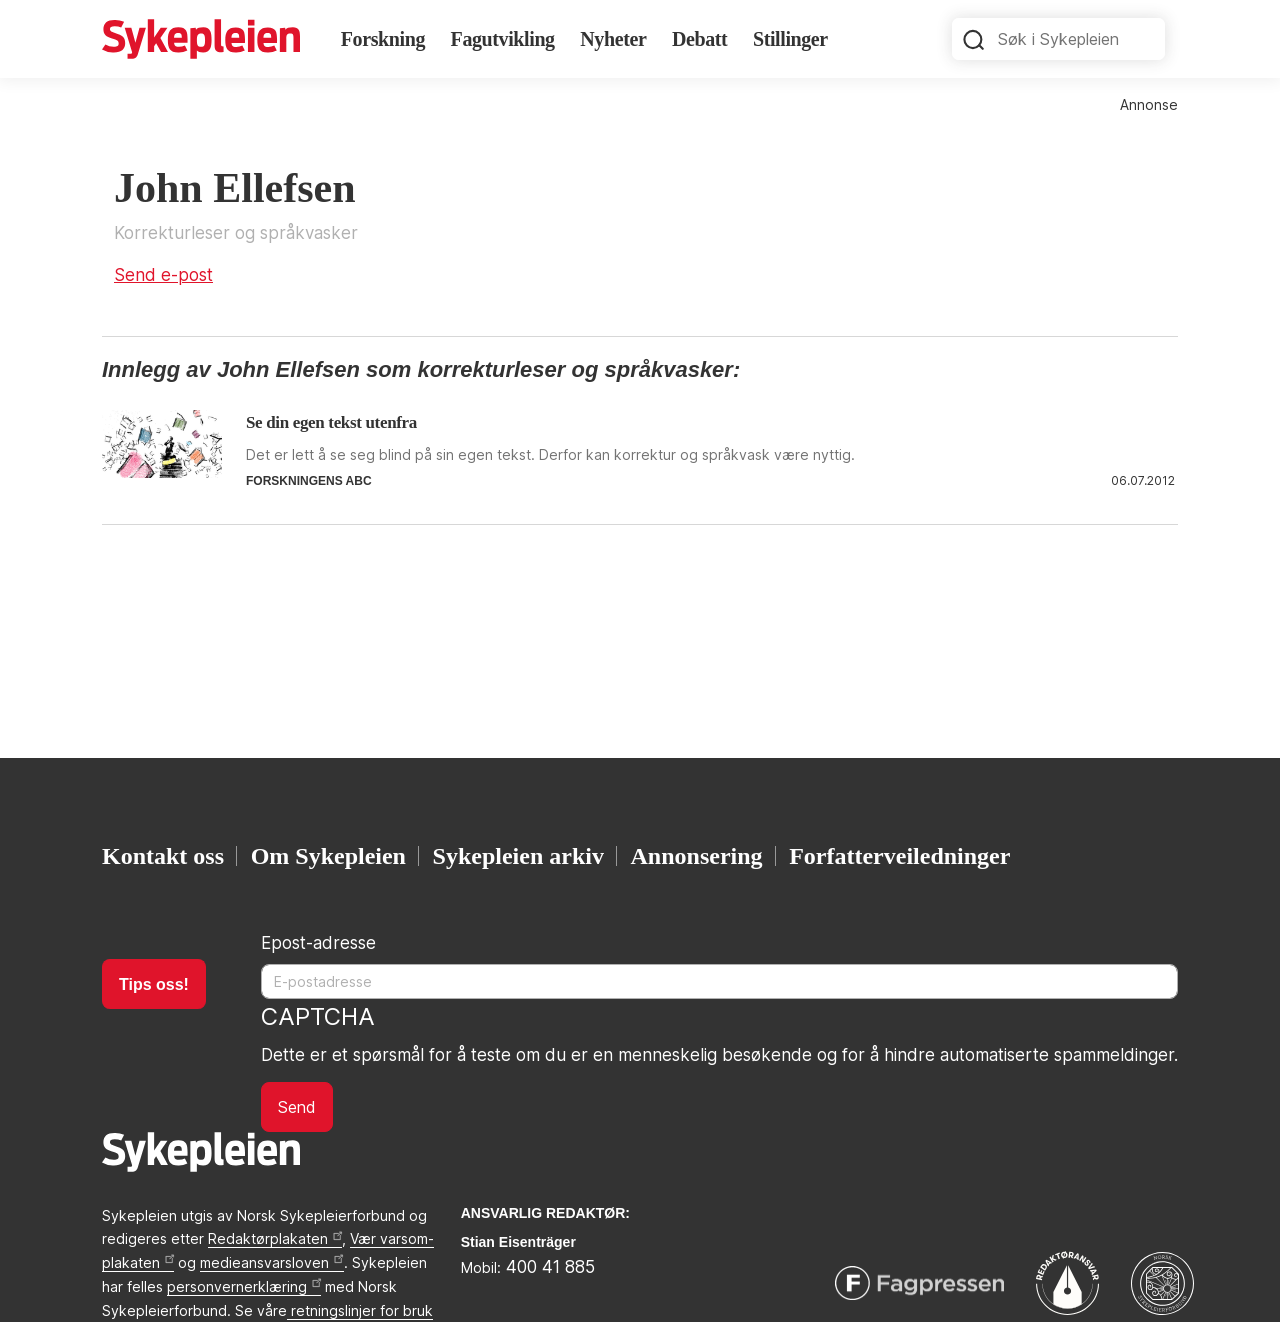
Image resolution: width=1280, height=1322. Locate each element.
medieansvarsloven (271, 1262)
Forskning (383, 39)
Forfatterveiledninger (899, 856)
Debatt (699, 39)
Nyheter (613, 39)
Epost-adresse (318, 943)
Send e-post (163, 275)
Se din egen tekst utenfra (331, 422)
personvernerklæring (244, 1286)
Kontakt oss (163, 856)
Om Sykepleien (328, 856)
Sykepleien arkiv (518, 856)
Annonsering (697, 856)
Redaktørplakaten (275, 1238)
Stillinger (790, 39)
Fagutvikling (503, 39)
